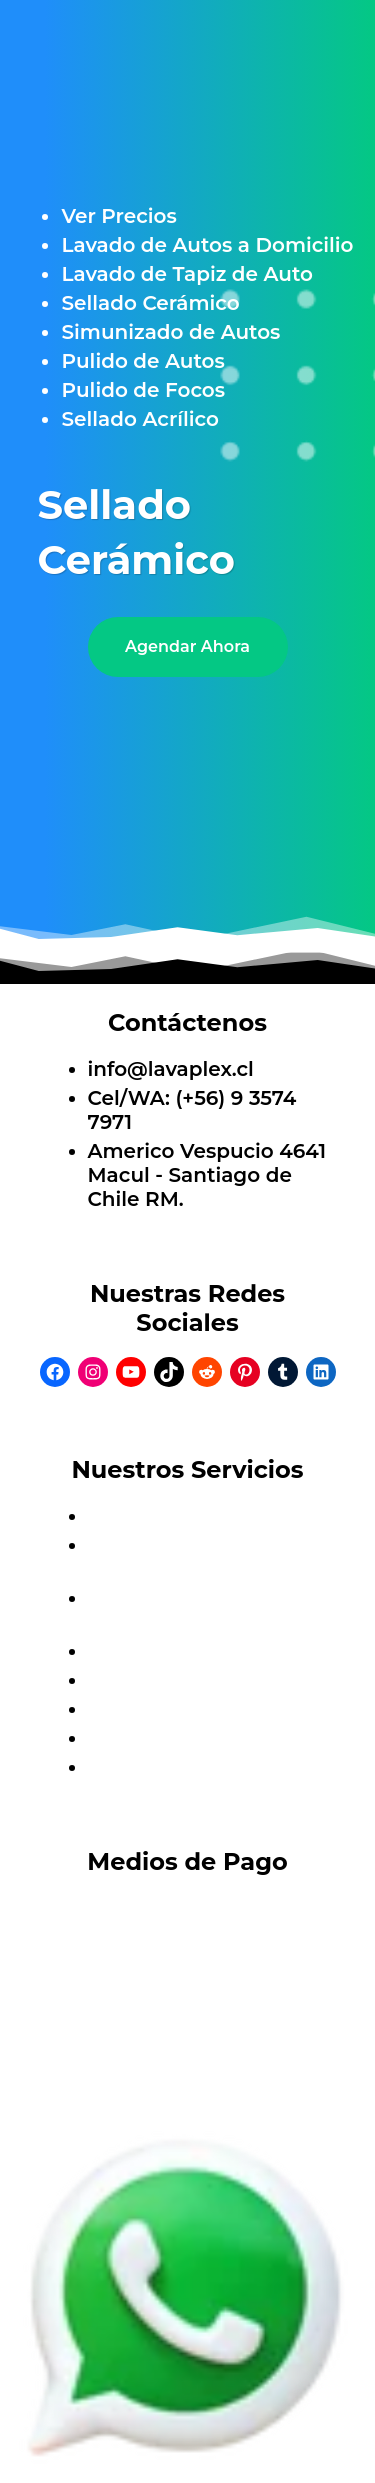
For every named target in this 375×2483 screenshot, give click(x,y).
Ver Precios (118, 216)
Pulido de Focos (143, 390)
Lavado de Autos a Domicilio (207, 245)
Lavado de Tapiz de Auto (187, 274)
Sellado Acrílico (139, 419)
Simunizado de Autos (170, 332)
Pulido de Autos (142, 361)
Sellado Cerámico (150, 303)
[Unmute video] (188, 791)
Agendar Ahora (187, 646)
